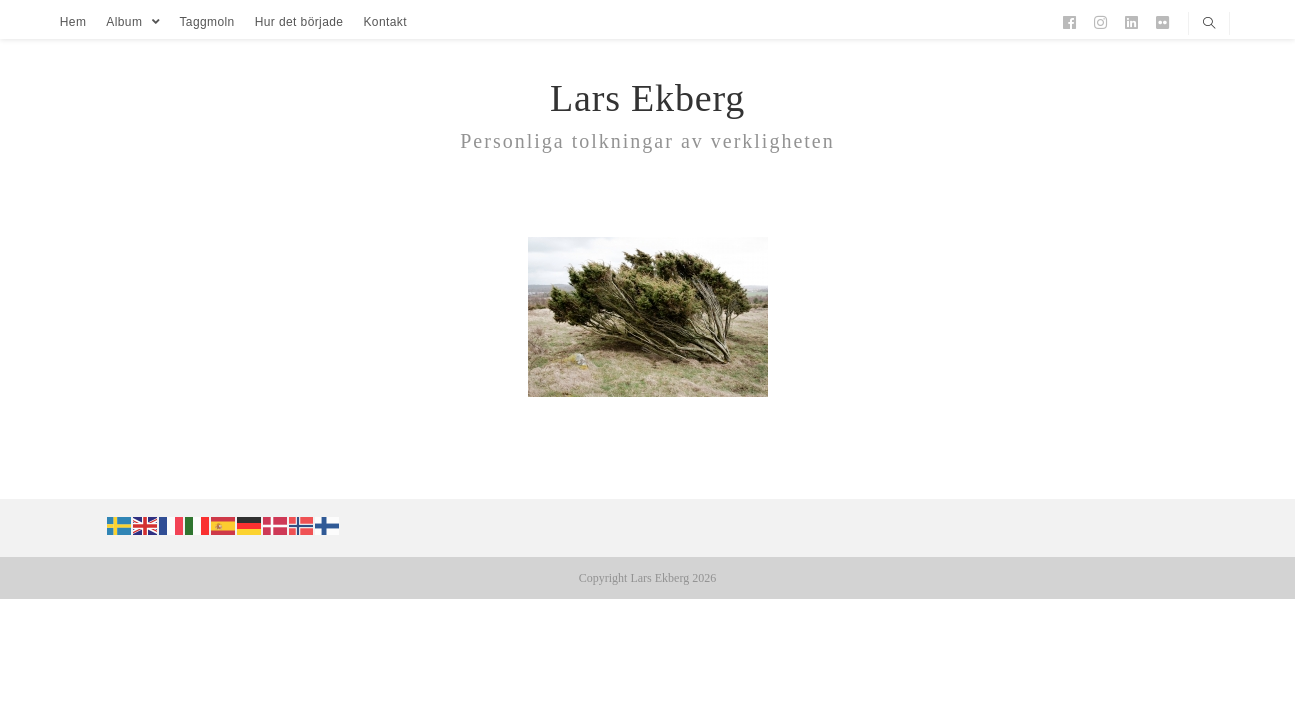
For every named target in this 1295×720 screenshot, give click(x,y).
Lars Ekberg (647, 98)
